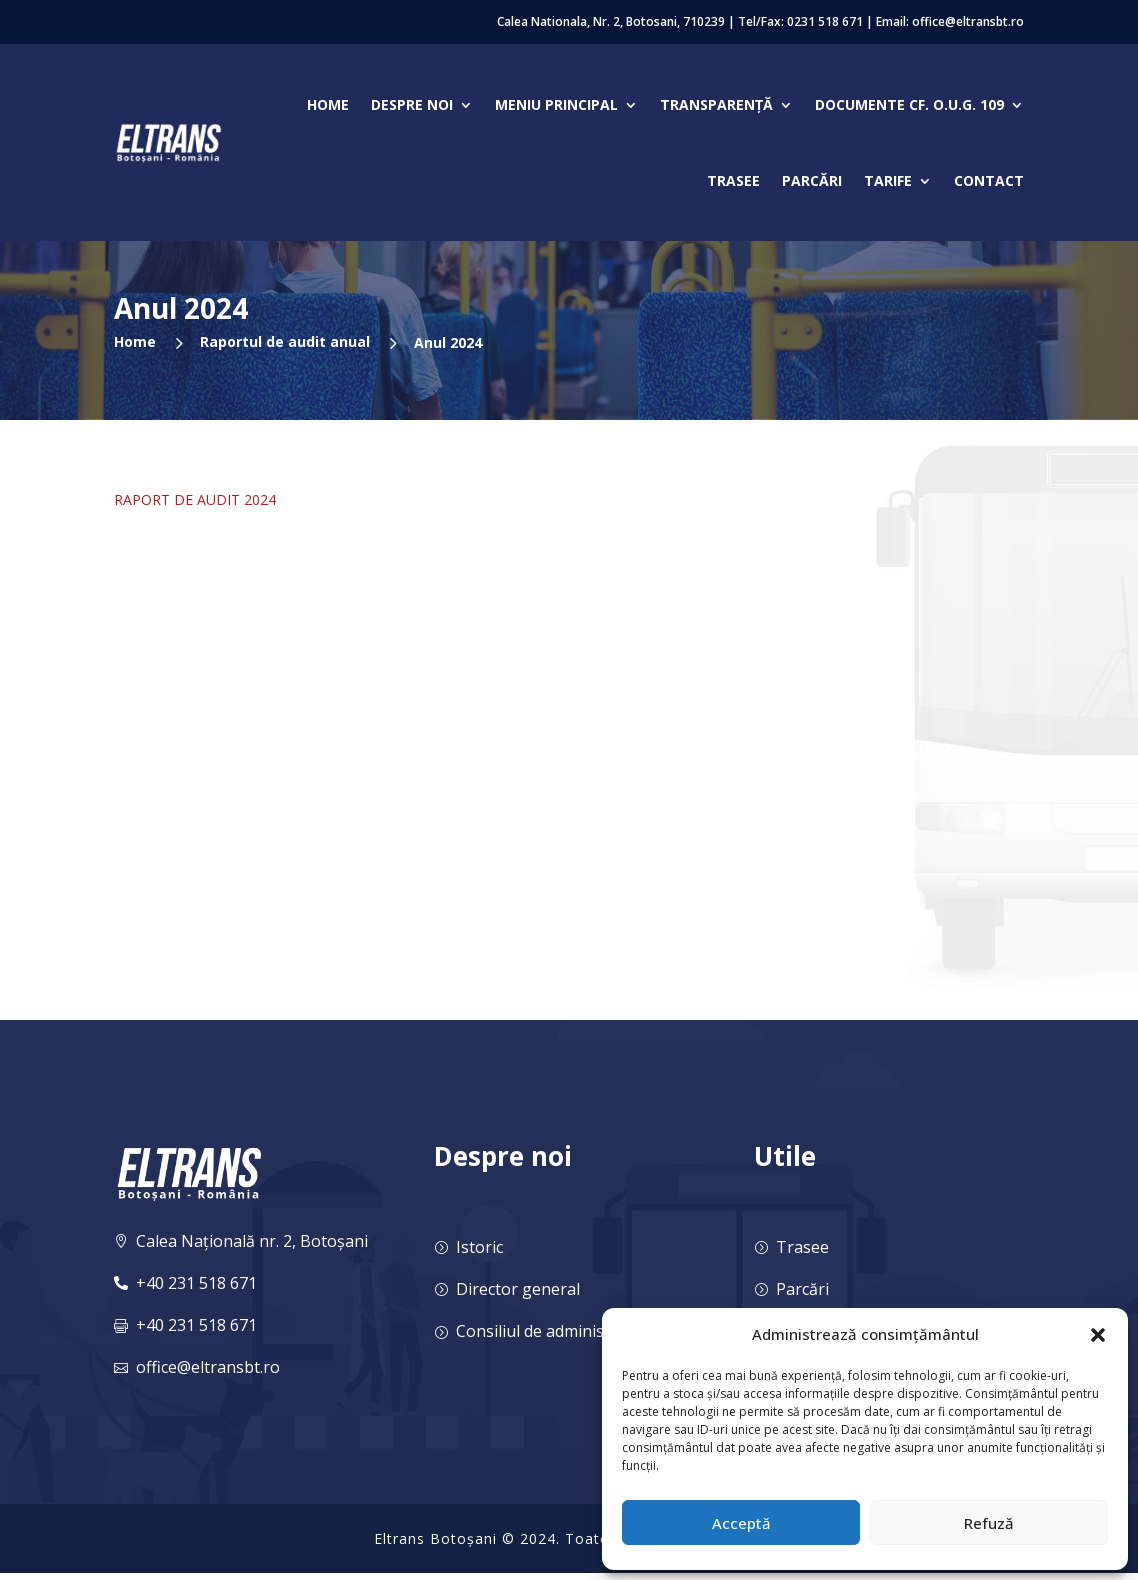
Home (328, 104)
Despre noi (412, 104)
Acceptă (741, 1523)
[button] (1098, 1335)
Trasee (733, 180)
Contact (989, 180)
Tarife (888, 180)
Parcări (812, 180)
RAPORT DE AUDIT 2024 (195, 499)
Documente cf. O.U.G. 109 (909, 104)
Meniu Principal (556, 104)
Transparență (716, 104)
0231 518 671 (825, 21)
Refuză (989, 1523)
